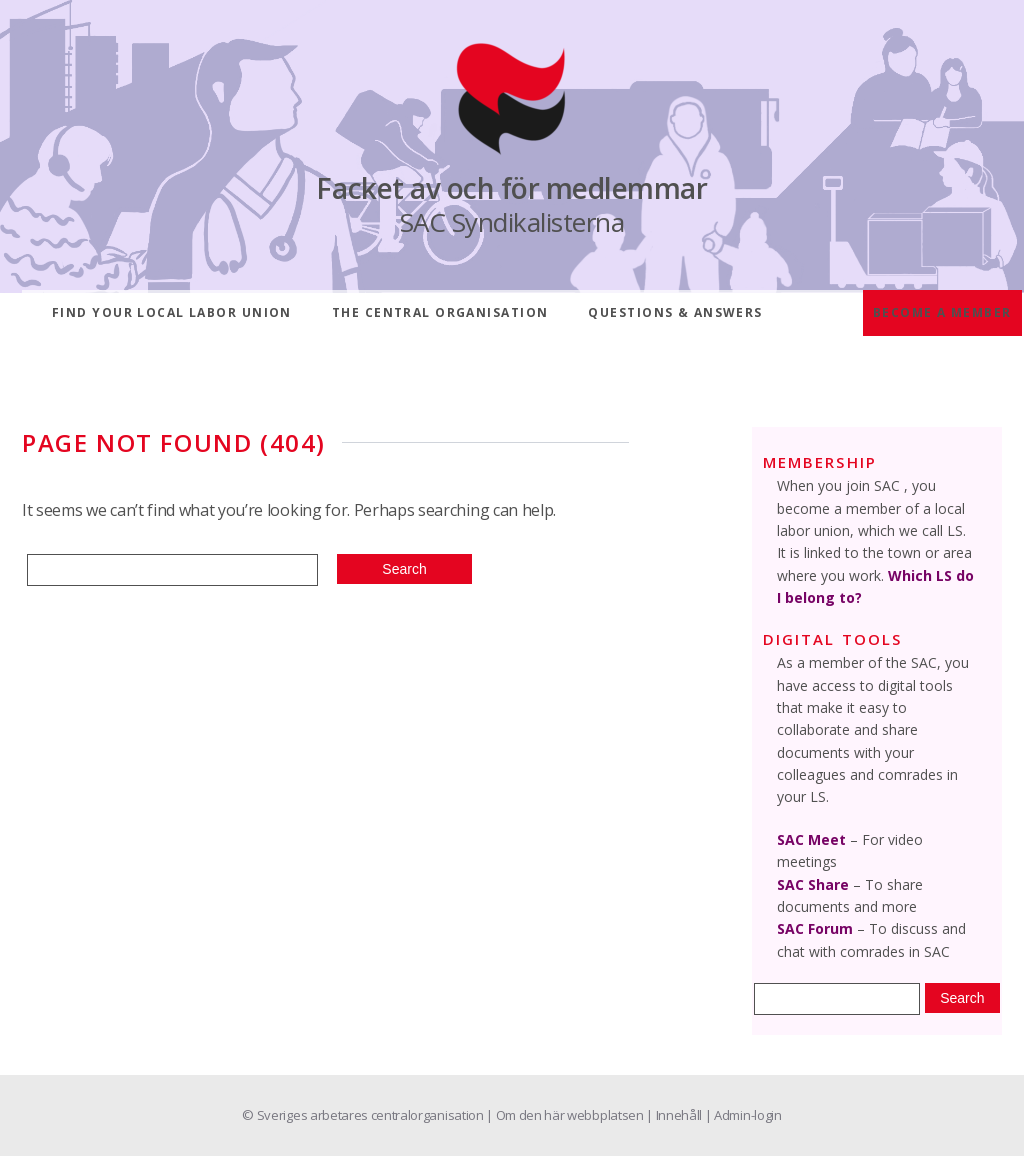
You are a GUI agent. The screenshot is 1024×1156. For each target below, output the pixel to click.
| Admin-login (743, 1115)
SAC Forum (815, 928)
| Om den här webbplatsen (566, 1115)
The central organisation (440, 312)
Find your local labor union (172, 312)
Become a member (942, 312)
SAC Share (813, 884)
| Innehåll (675, 1115)
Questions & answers (675, 312)
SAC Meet (811, 839)
